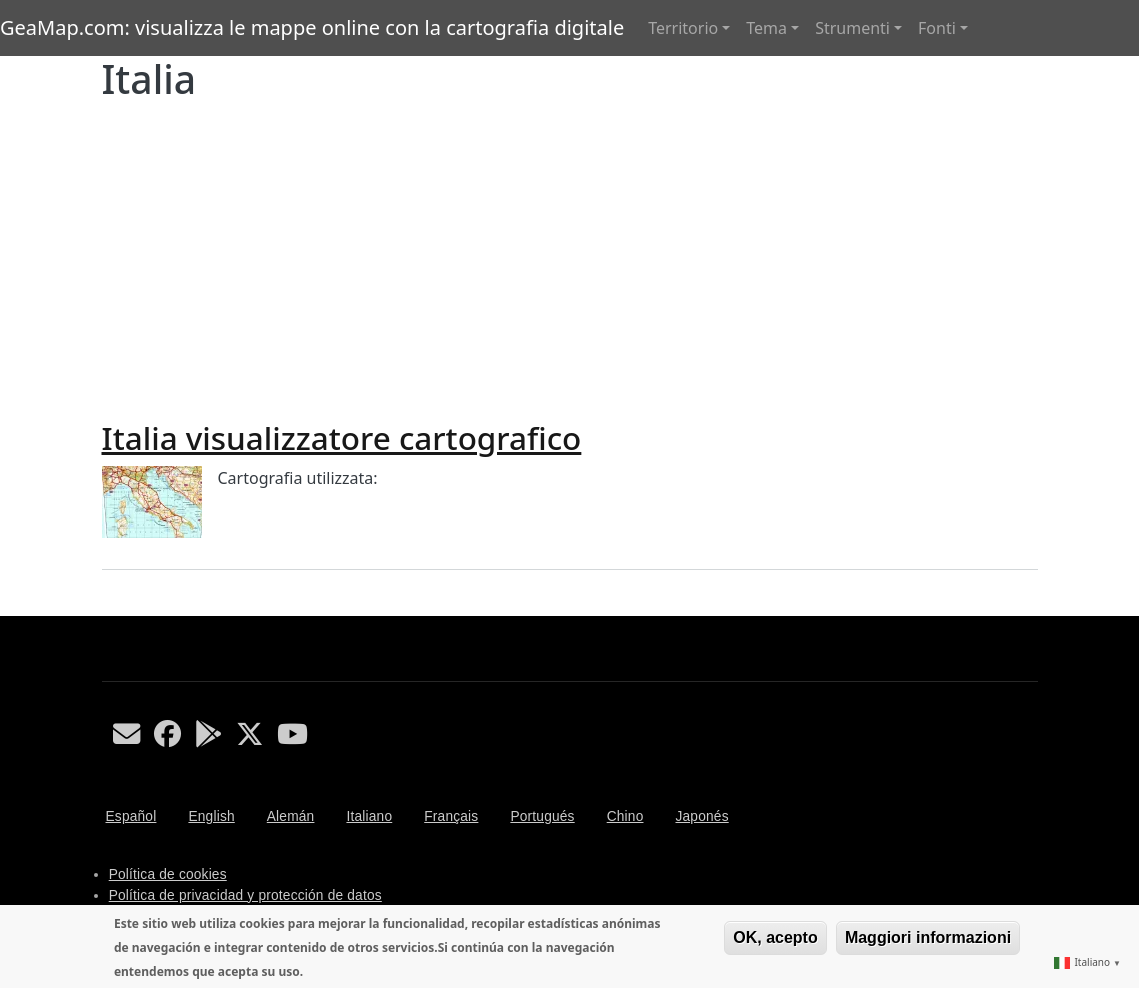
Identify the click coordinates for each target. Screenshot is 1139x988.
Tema (766, 28)
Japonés (701, 816)
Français (451, 816)
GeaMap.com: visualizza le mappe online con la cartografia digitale (312, 27)
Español (131, 816)
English (211, 816)
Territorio (683, 28)
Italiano (369, 816)
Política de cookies (168, 874)
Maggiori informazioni (928, 937)
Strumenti (852, 28)
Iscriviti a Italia (110, 608)
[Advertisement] (570, 253)
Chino (625, 816)
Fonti (937, 28)
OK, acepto (775, 937)
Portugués (542, 816)
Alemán (291, 816)
